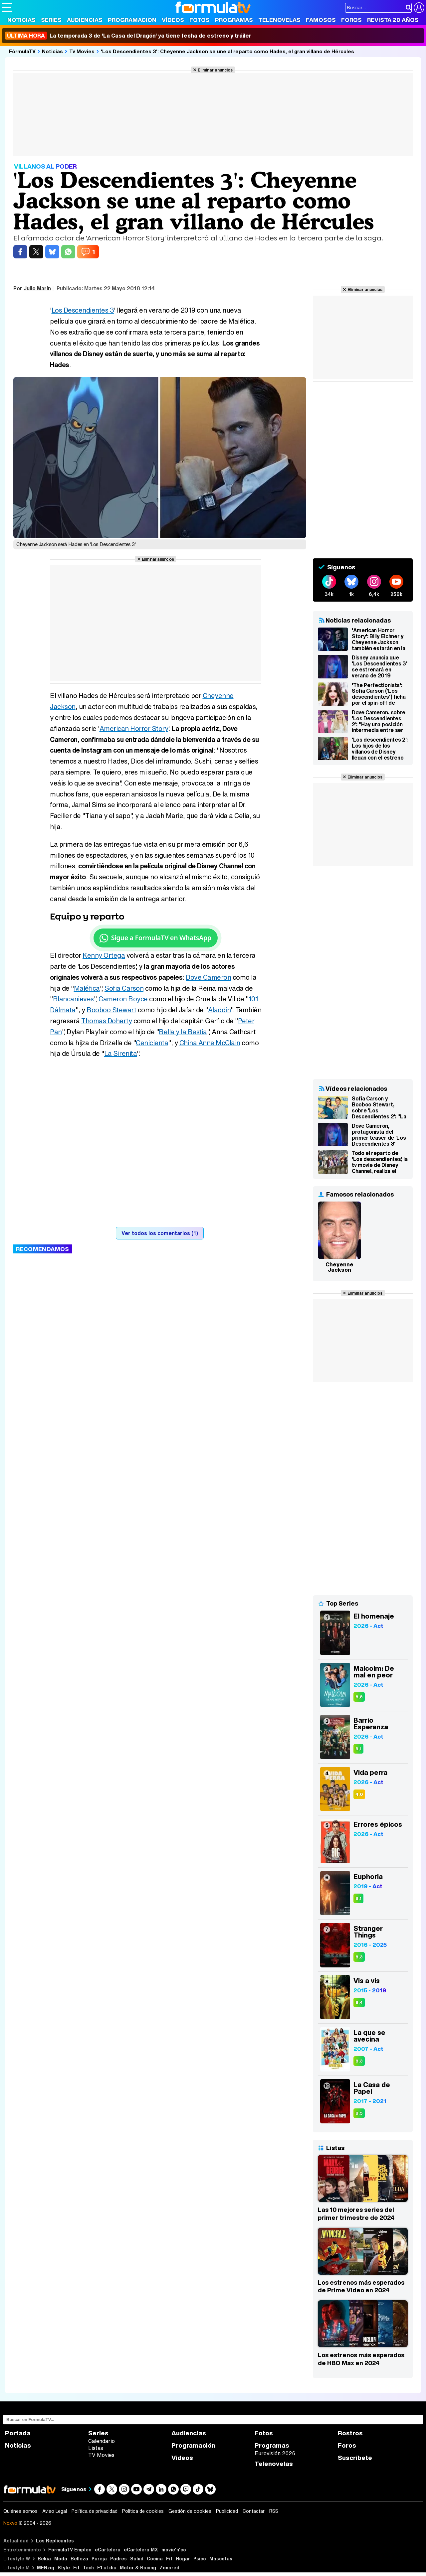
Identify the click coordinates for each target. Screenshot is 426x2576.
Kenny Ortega (104, 955)
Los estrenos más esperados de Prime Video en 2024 (361, 2286)
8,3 (359, 1957)
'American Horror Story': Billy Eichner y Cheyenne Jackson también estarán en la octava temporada (378, 639)
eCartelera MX (141, 2549)
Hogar (183, 2558)
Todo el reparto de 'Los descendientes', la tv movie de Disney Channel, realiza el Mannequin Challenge (380, 1162)
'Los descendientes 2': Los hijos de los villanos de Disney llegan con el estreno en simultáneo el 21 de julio (380, 748)
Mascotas (220, 2558)
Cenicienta (152, 1043)
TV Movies (101, 2455)
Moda (60, 2558)
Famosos (321, 20)
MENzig (45, 2567)
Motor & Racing (138, 2567)
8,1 (358, 1898)
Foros (351, 20)
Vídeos (173, 20)
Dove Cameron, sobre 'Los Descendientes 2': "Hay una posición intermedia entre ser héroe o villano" (378, 721)
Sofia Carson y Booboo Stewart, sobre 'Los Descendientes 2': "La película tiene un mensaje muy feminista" (379, 1107)
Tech (88, 2567)
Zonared (169, 2567)
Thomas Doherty (106, 1021)
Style (64, 2567)
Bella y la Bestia (183, 1032)
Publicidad (227, 2511)
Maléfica (87, 988)
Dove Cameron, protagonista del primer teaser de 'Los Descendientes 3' (379, 1134)
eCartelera (107, 2549)
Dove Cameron (208, 977)
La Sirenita (120, 1053)
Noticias (21, 20)
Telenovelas (279, 20)
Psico (199, 2558)
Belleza (79, 2558)
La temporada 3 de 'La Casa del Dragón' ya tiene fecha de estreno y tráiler (128, 36)
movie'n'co (173, 2549)
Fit (169, 2558)
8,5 (359, 2113)
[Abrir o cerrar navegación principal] (7, 7)
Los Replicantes (55, 2540)
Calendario (101, 2441)
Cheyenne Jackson (339, 1267)
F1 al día (106, 2567)
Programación (132, 20)
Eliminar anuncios (215, 70)
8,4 (359, 2002)
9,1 (358, 1749)
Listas (95, 2448)
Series (51, 20)
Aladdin (219, 1010)
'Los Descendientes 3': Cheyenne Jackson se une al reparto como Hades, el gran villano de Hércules (227, 51)
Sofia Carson (124, 988)
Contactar (254, 2511)
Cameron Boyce (123, 999)
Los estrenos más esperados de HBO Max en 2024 (361, 2359)
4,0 (359, 1794)
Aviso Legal (54, 2511)
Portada (18, 2433)
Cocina (155, 2558)
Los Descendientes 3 (83, 310)
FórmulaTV (22, 51)
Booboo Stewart (111, 1010)
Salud (136, 2558)
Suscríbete (355, 2458)
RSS (273, 2511)
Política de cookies (143, 2511)
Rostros (350, 2433)
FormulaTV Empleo (70, 2549)
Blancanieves (73, 999)
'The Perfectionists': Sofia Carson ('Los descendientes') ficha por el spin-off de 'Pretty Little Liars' (378, 694)
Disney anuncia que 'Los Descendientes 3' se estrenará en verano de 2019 (379, 666)
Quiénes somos (20, 2511)
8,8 (359, 1697)
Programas (234, 20)
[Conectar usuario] (419, 7)
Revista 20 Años (393, 20)
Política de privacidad (94, 2511)
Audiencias (85, 20)
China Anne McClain (209, 1043)
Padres (118, 2558)
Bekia (44, 2558)
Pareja (99, 2558)
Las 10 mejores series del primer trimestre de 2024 (356, 2213)
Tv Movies (82, 51)
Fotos (199, 20)
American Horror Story (134, 728)
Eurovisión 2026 (275, 2453)
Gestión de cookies (189, 2511)
